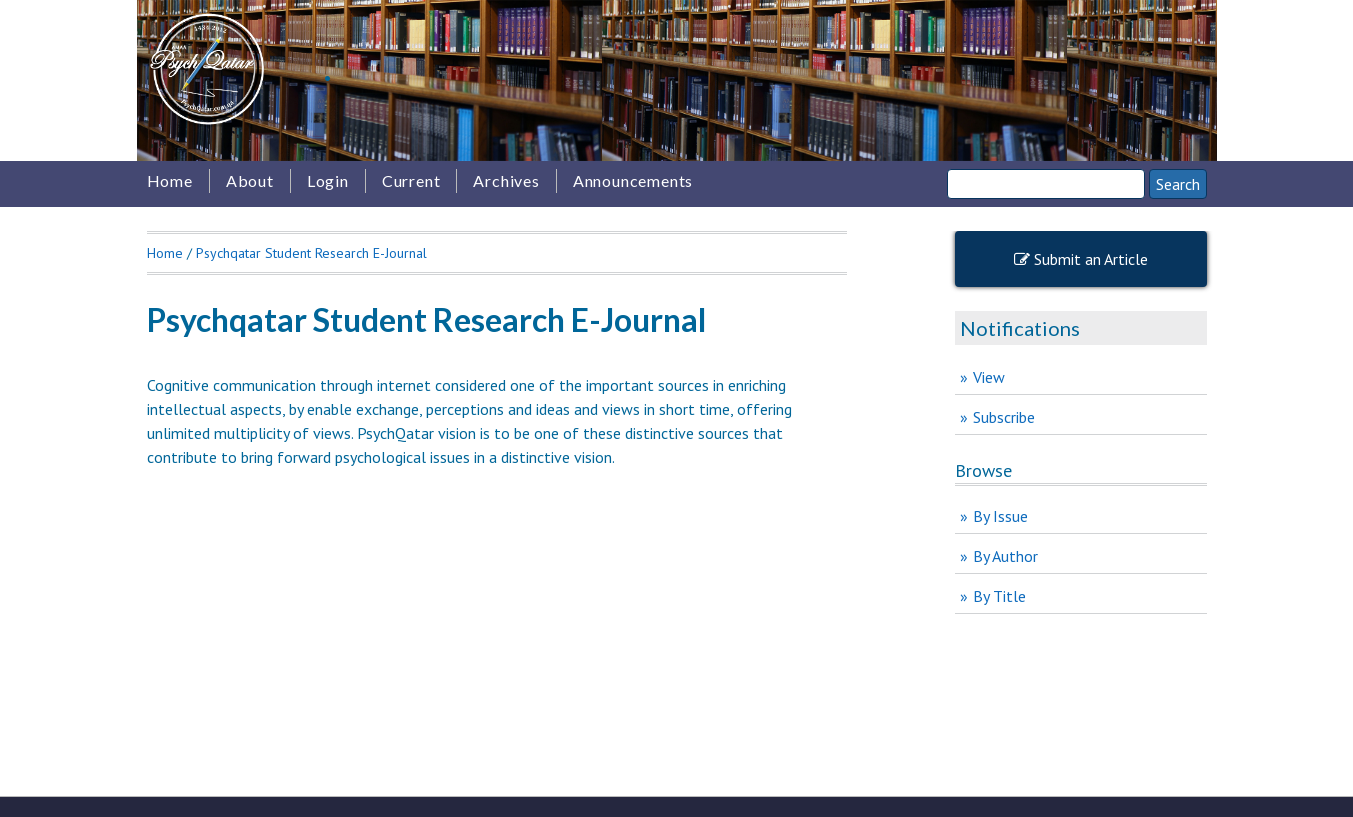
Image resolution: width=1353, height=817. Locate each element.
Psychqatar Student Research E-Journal (311, 253)
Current (411, 180)
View (989, 377)
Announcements (633, 180)
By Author (1005, 556)
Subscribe (1004, 417)
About (250, 180)
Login (328, 180)
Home (170, 180)
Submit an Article (1081, 259)
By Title (999, 596)
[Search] (1046, 184)
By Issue (1000, 516)
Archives (506, 180)
